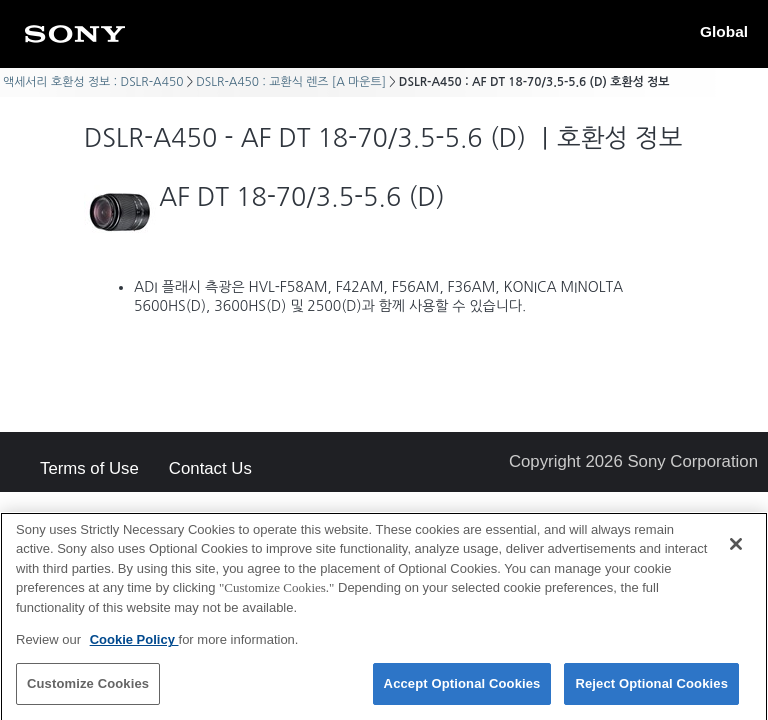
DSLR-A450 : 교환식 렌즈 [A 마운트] (291, 82)
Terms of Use (89, 469)
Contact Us (210, 469)
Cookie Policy (134, 645)
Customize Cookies (88, 689)
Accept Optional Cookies (462, 689)
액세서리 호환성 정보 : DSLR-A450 (93, 82)
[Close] (736, 549)
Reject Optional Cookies (651, 689)
